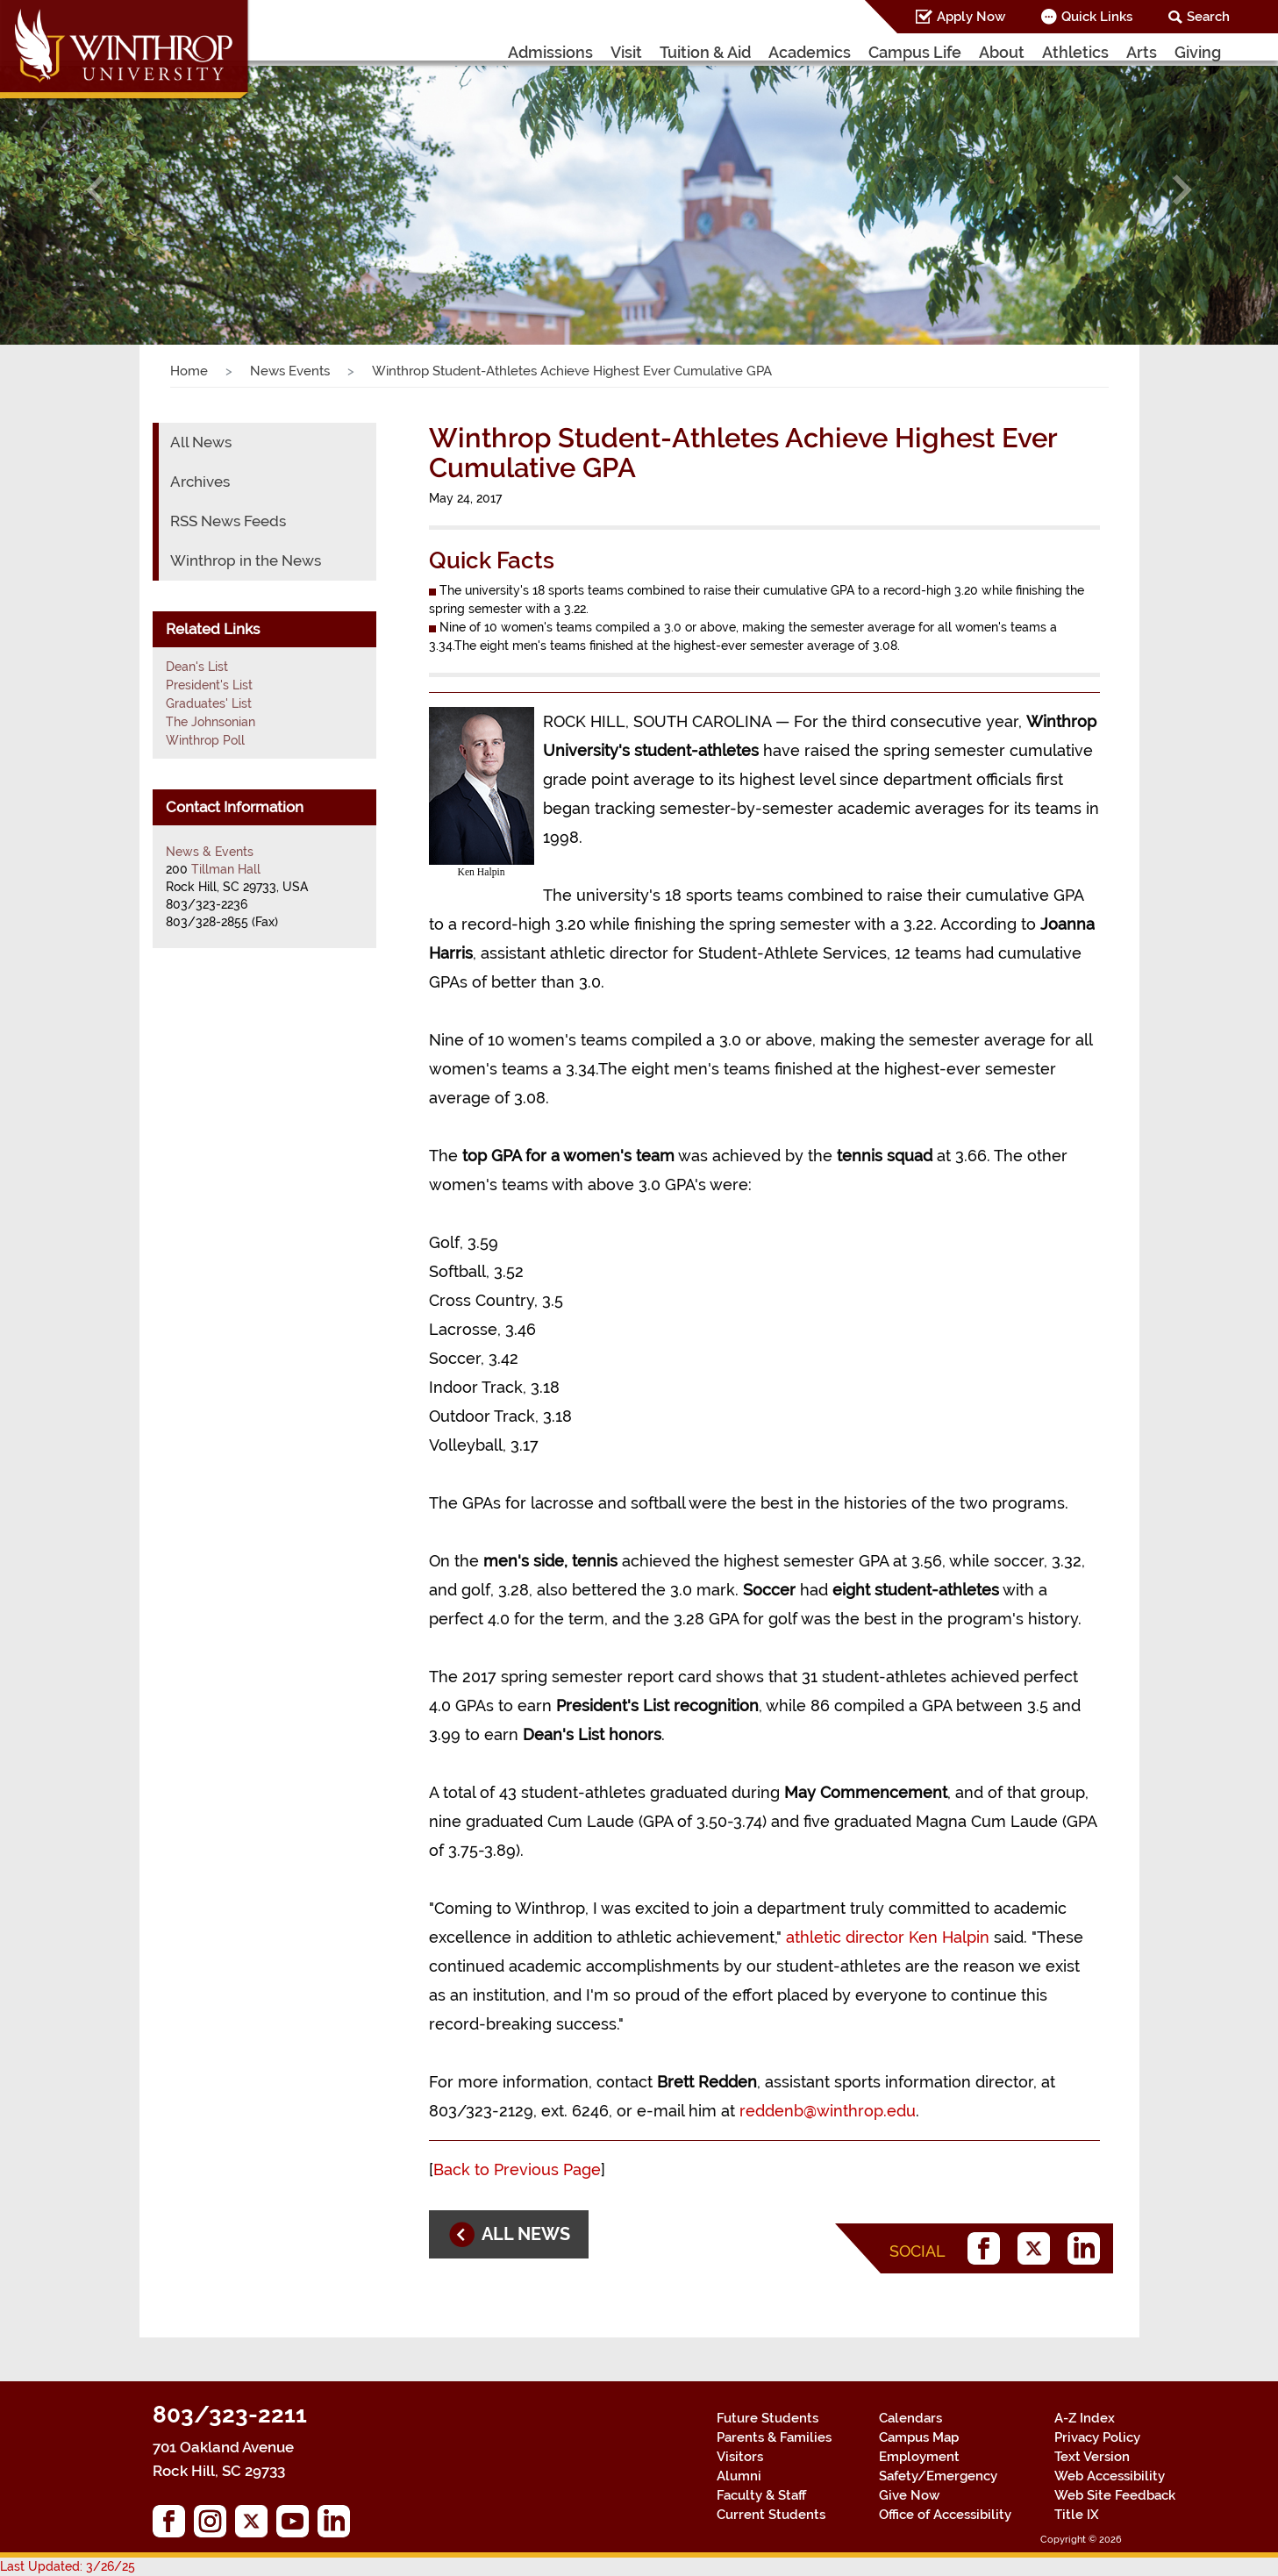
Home (189, 371)
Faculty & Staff (761, 2495)
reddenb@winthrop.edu (827, 2110)
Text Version (1092, 2457)
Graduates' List (209, 703)
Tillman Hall (226, 869)
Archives (200, 481)
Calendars (910, 2418)
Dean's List (197, 667)
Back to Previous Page (517, 2169)
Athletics (1075, 52)
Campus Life (914, 52)
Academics (809, 52)
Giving (1197, 52)
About (1002, 52)
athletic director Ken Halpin (887, 1937)
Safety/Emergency (938, 2476)
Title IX (1076, 2514)
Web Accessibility (1109, 2476)
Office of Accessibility (945, 2514)
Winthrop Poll (205, 740)
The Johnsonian (210, 722)
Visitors (740, 2457)
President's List (209, 685)
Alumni (739, 2476)
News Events (290, 371)
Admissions (550, 52)
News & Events (209, 852)
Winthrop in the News (245, 560)
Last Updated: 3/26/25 (67, 2566)
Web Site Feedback (1114, 2495)
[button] (96, 189)
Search (1208, 17)
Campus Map (919, 2437)
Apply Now (971, 17)
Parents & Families (774, 2437)
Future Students (767, 2418)
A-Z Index (1084, 2418)
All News (201, 442)
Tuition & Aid (705, 52)
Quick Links (1096, 17)
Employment (919, 2457)
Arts (1141, 52)
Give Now (909, 2495)
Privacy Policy (1097, 2437)
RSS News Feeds (228, 521)
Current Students (771, 2514)
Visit (626, 52)
